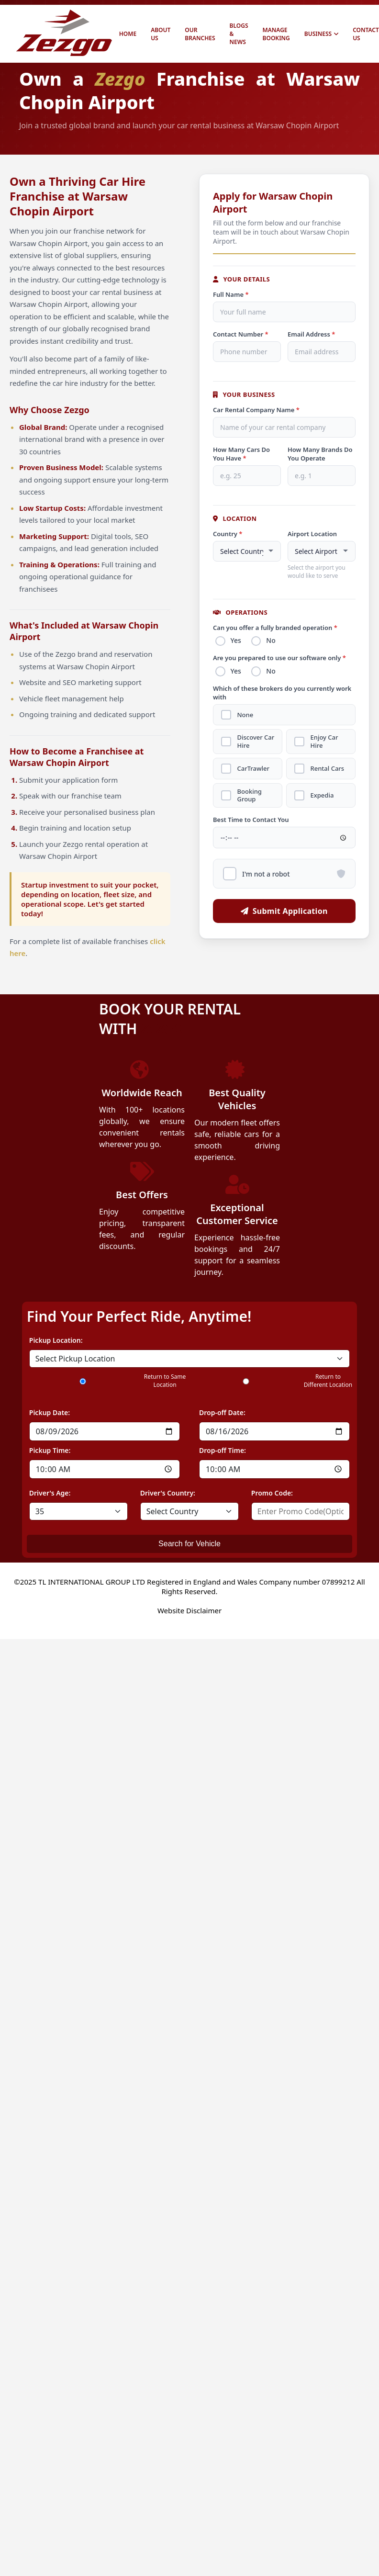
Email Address (311, 334)
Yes (237, 641)
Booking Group (251, 802)
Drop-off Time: (222, 1450)
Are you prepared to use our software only (279, 659)
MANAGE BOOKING (276, 34)
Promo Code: (272, 1492)
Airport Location (312, 533)
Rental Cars (329, 774)
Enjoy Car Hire (326, 747)
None (247, 719)
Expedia (323, 802)
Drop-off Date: (222, 1412)
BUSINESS (321, 34)
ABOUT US (160, 34)
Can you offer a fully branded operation (275, 627)
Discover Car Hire (257, 747)
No (274, 641)
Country (227, 533)
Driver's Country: (167, 1492)
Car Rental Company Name (256, 409)
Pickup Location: (56, 1340)
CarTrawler (255, 774)
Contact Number (240, 334)
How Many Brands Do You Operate (320, 453)
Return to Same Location (165, 1380)
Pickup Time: (50, 1450)
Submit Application (284, 917)
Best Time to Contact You (251, 826)
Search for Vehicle (189, 1544)
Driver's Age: (50, 1492)
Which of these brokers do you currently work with (282, 696)
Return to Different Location (328, 1380)
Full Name (231, 294)
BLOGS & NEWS (239, 34)
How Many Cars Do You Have (241, 453)
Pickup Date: (49, 1412)
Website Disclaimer (189, 1610)
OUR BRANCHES (200, 34)
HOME (127, 34)
